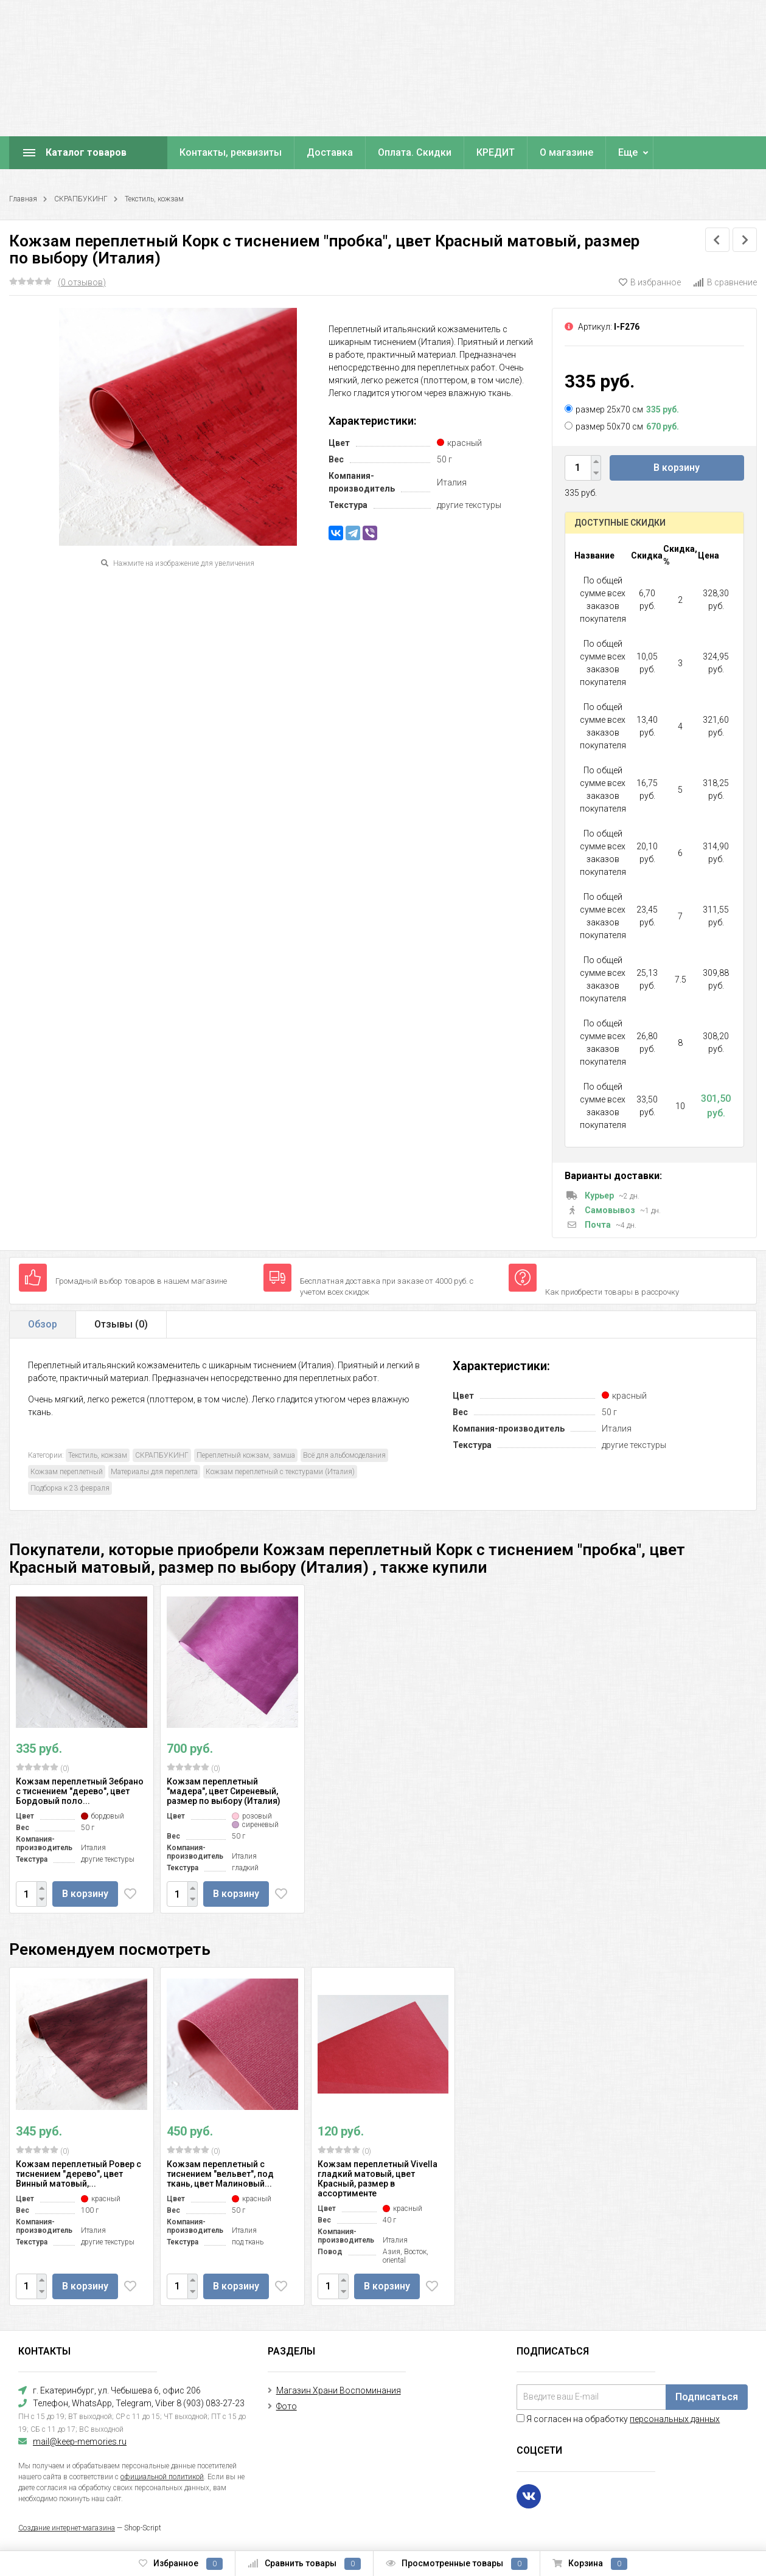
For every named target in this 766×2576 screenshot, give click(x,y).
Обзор (42, 1324)
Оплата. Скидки (414, 152)
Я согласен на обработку (618, 2419)
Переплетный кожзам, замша (246, 1455)
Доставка (330, 152)
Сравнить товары (304, 2564)
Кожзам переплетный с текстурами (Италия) (280, 1471)
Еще (628, 152)
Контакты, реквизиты (230, 152)
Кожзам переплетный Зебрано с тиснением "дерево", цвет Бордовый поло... (80, 1791)
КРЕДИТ (495, 152)
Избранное (181, 2564)
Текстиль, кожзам (154, 199)
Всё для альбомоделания (344, 1455)
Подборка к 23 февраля (70, 1488)
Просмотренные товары (456, 2564)
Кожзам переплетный (66, 1471)
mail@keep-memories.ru (80, 2441)
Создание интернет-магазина (66, 2528)
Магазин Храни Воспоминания (338, 2390)
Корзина (589, 2564)
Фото (286, 2406)
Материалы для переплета (154, 1471)
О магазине (566, 152)
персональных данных (675, 2419)
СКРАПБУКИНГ (81, 199)
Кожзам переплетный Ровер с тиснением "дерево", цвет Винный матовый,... (78, 2173)
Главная (23, 199)
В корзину (676, 467)
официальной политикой (162, 2477)
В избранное (650, 282)
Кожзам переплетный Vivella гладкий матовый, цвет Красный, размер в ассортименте (377, 2178)
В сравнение (725, 282)
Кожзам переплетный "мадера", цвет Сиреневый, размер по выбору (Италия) (223, 1791)
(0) (42, 1768)
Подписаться (706, 2397)
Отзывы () (121, 1324)
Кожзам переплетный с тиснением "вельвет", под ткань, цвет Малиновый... (220, 2173)
